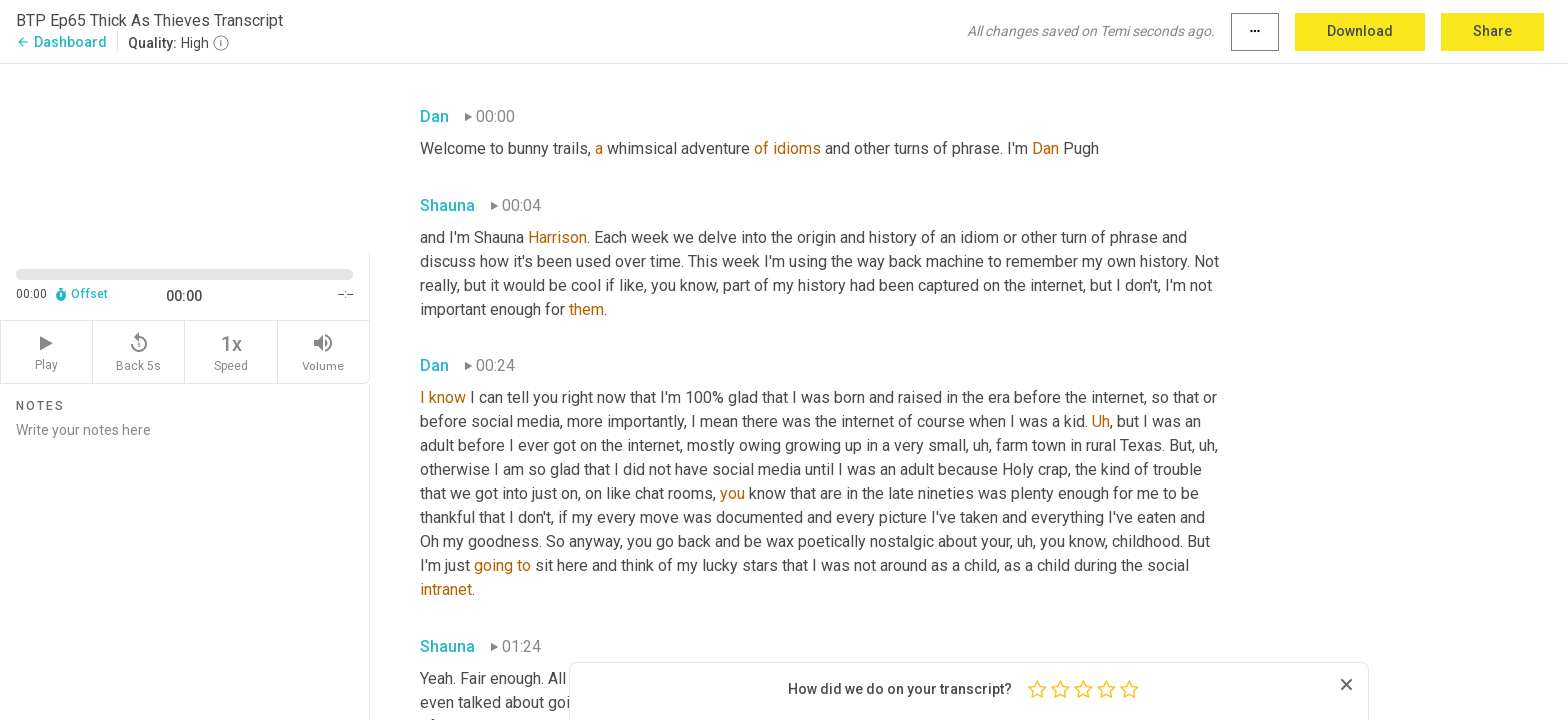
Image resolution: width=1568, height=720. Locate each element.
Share (1492, 31)
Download (1360, 31)
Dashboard (61, 42)
